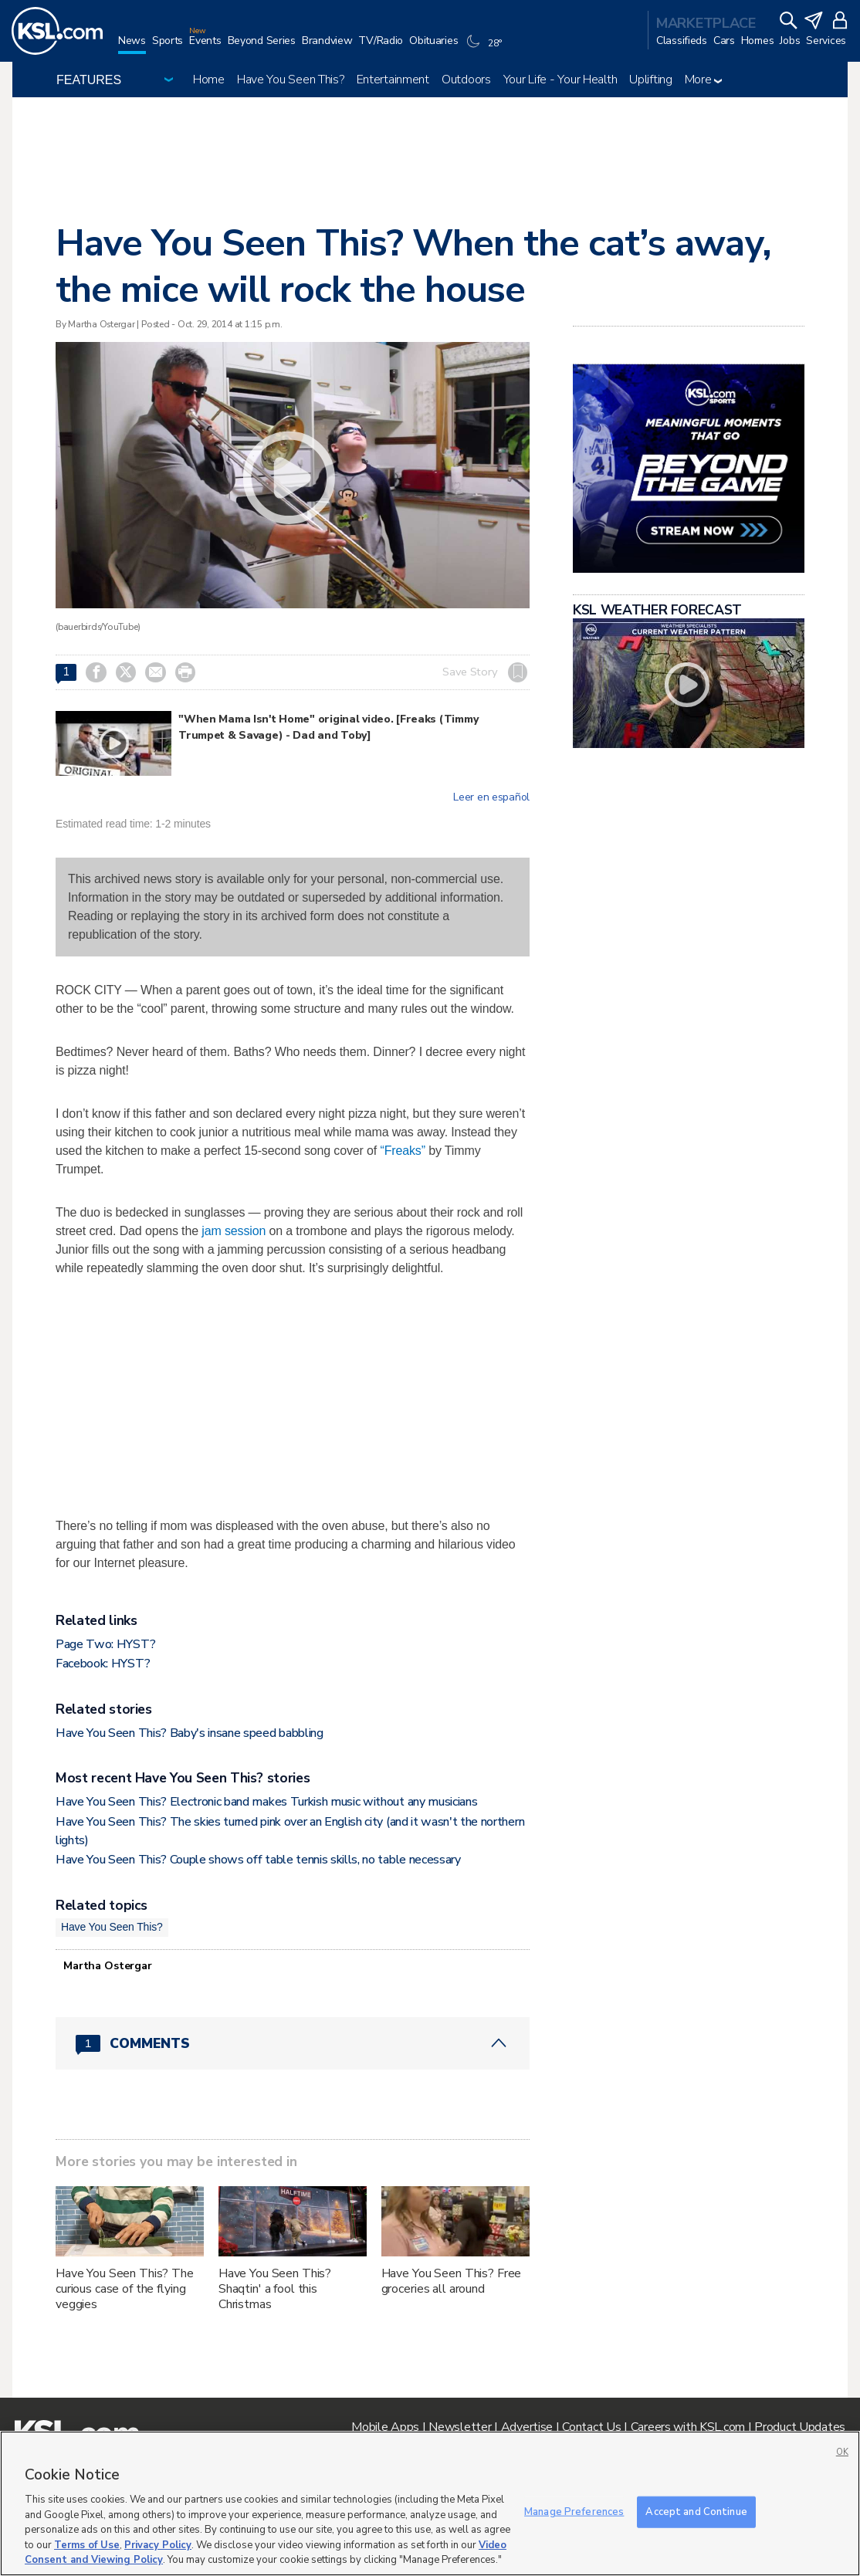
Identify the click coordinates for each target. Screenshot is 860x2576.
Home (209, 79)
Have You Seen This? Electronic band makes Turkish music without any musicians (266, 1801)
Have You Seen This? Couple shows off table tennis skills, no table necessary (258, 1859)
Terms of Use (87, 2545)
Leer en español (491, 797)
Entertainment (393, 79)
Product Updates (799, 2427)
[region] (430, 2503)
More (704, 79)
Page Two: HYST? (105, 1644)
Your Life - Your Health (560, 79)
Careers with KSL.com (688, 2427)
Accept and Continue (696, 2511)
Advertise (527, 2427)
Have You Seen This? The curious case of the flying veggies (125, 2289)
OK (842, 2452)
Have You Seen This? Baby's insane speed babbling (189, 1733)
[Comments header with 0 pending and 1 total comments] (293, 2043)
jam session (233, 1230)
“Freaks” (402, 1150)
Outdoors (466, 79)
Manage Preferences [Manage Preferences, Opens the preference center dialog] (574, 2511)
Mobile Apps (385, 2427)
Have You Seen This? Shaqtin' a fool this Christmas (274, 2289)
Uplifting (650, 79)
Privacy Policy (157, 2545)
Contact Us (591, 2427)
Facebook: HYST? (103, 1663)
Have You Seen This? (290, 79)
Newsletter (459, 2427)
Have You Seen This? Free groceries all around (451, 2281)
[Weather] (485, 48)
